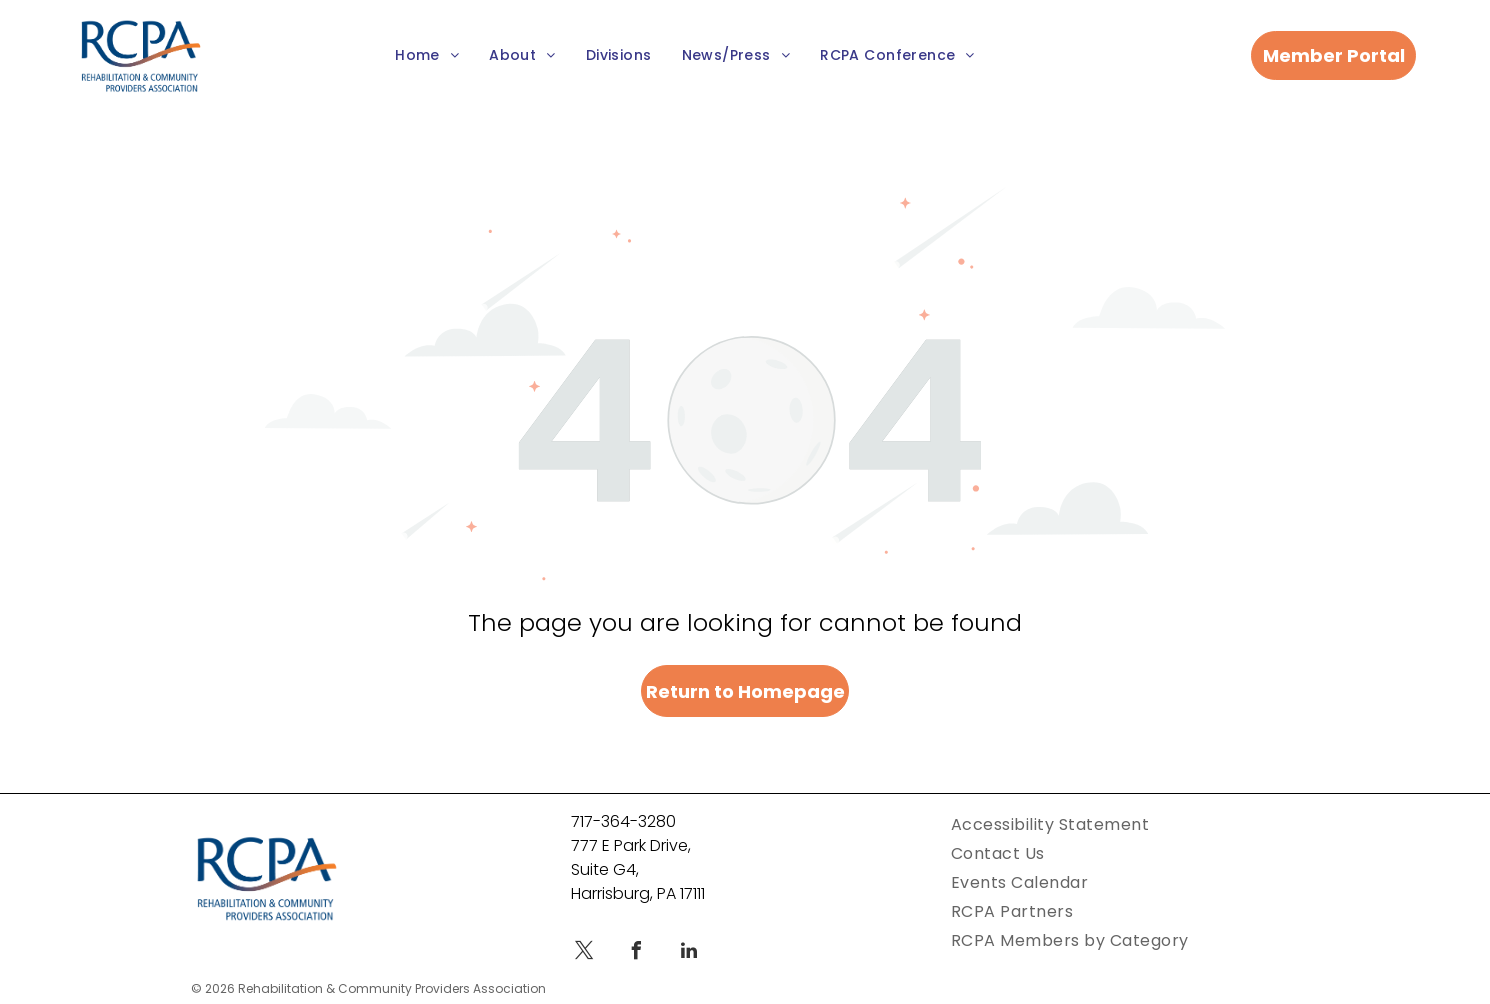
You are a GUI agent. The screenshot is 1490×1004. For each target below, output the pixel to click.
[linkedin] (689, 953)
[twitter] (585, 953)
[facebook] (637, 953)
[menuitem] (427, 56)
